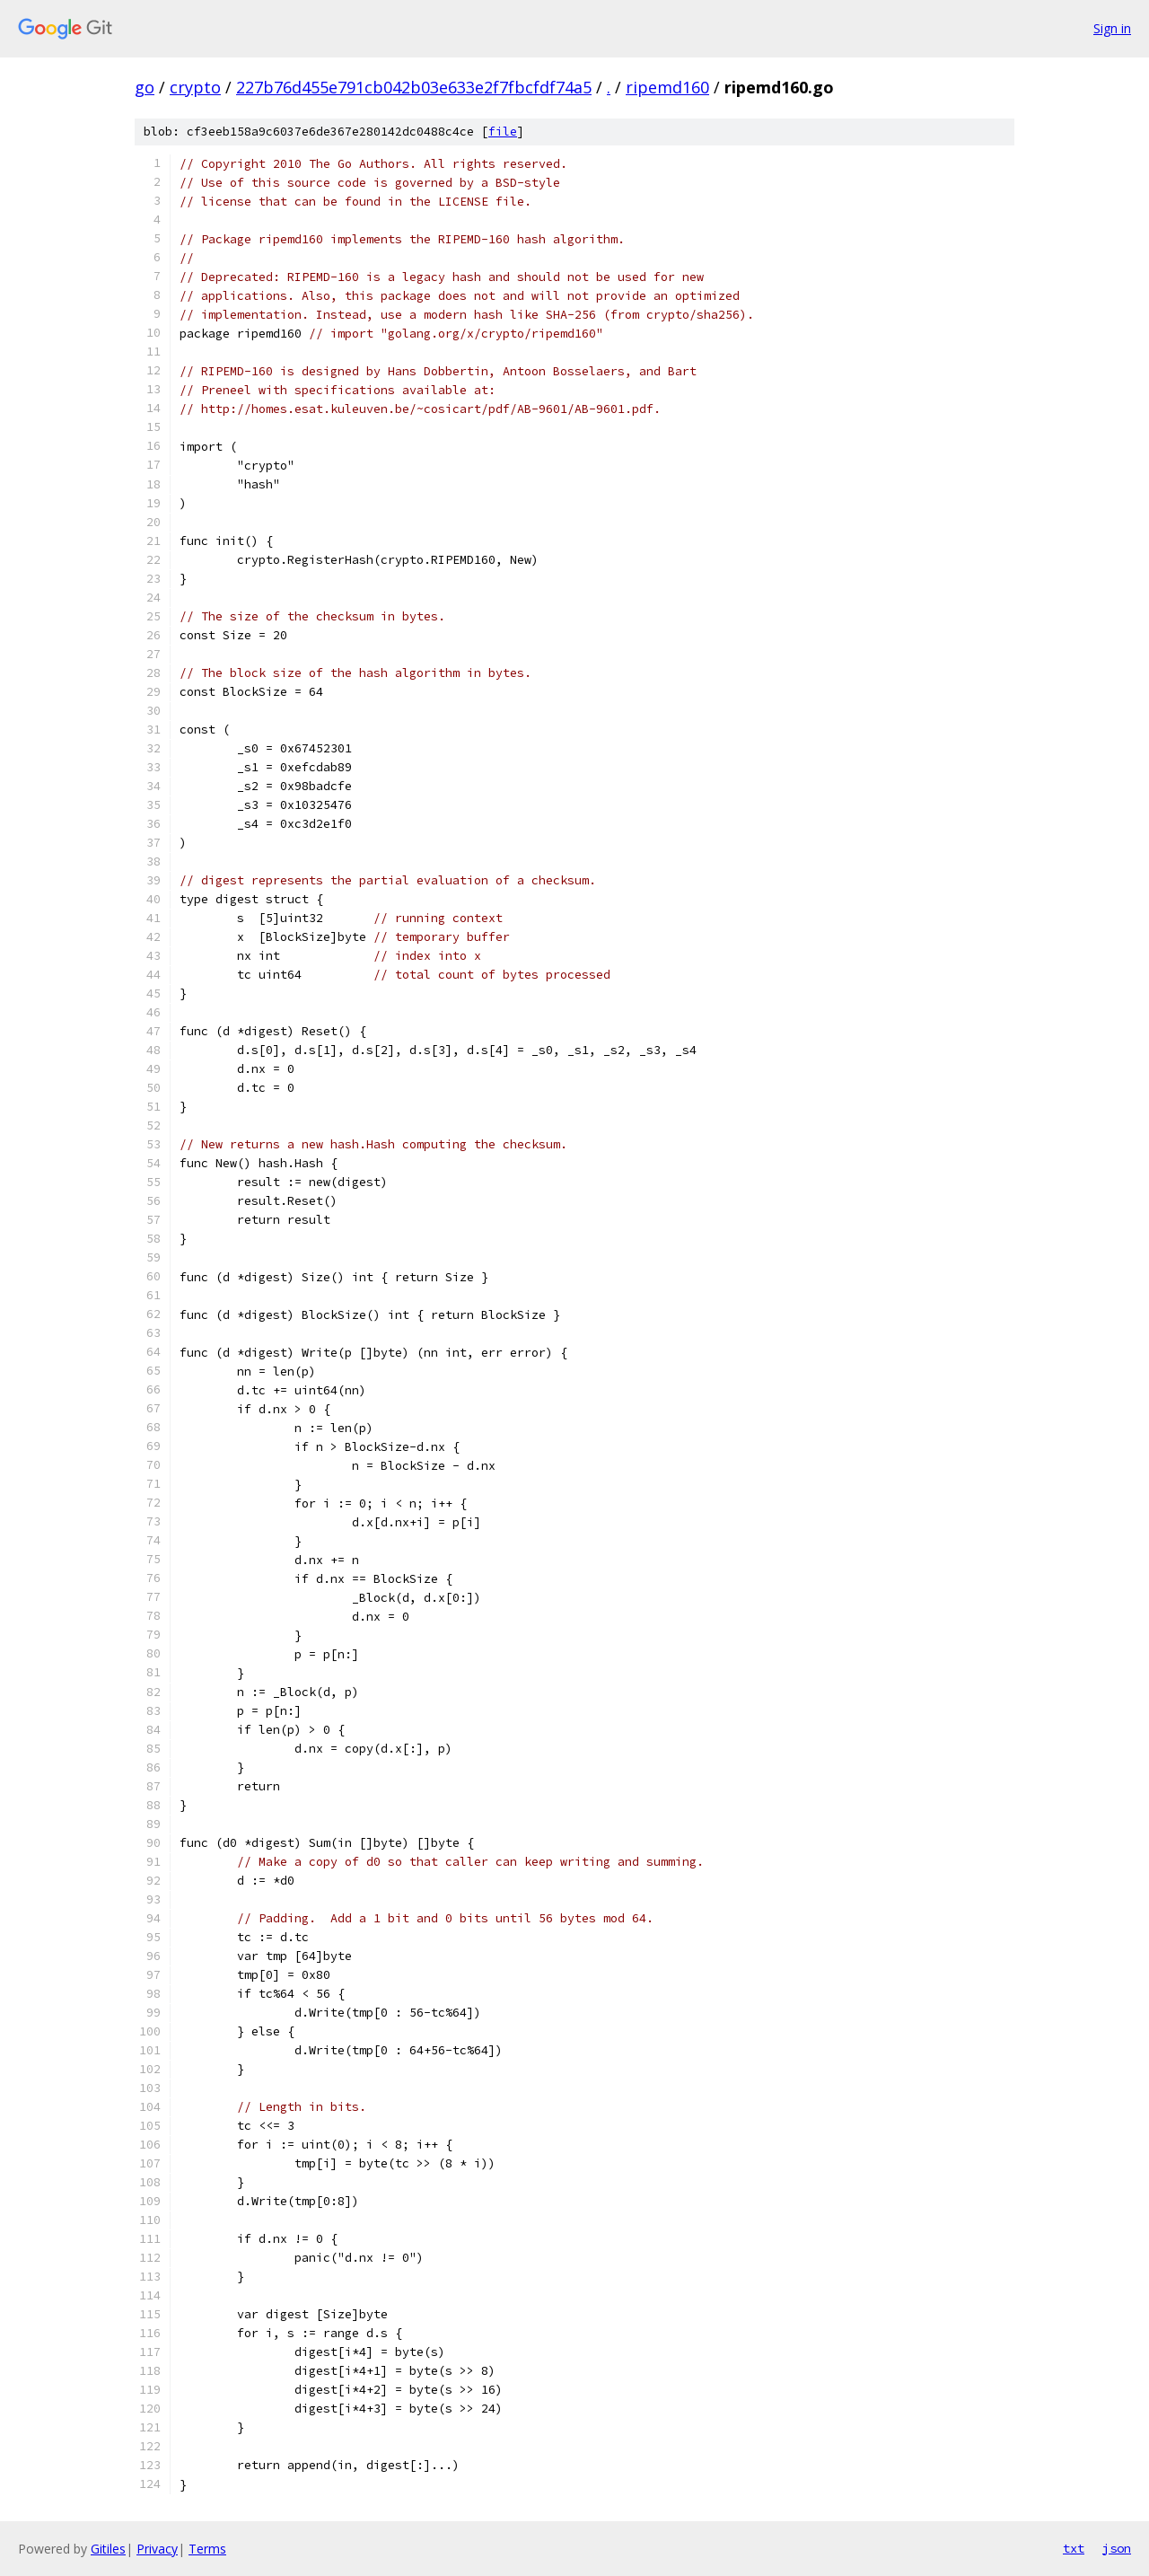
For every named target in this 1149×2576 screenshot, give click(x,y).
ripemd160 (667, 87)
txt (1073, 2548)
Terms (207, 2548)
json (1116, 2548)
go (144, 87)
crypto (195, 87)
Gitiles (108, 2548)
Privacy (157, 2548)
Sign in (1112, 28)
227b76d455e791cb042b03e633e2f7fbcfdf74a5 (414, 87)
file (502, 131)
